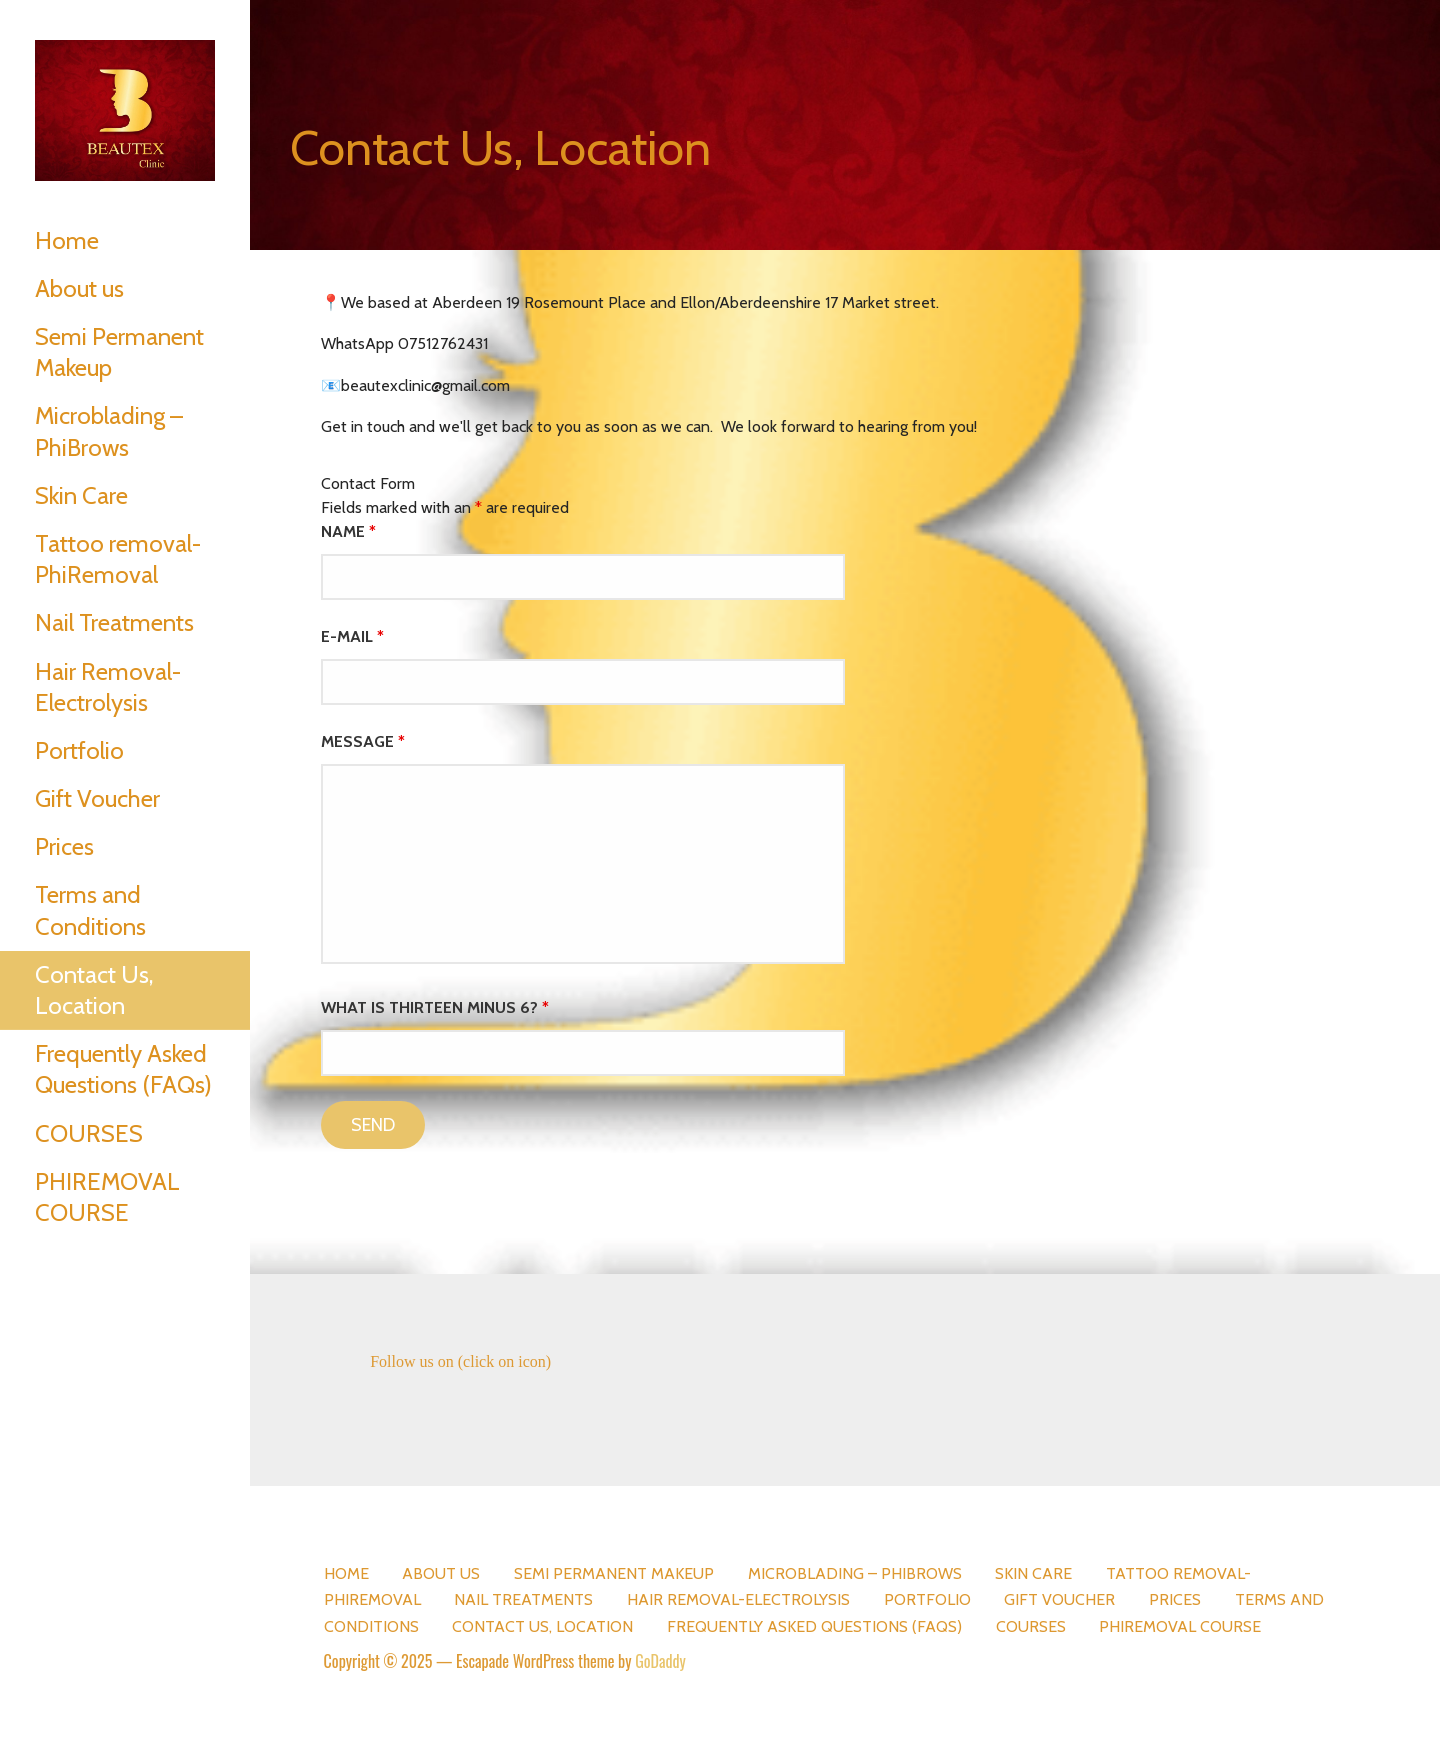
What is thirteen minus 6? (435, 1007)
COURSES (89, 1133)
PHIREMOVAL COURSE (107, 1197)
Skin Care (81, 495)
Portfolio (79, 750)
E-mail (352, 636)
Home (67, 240)
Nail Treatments (114, 622)
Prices (64, 846)
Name (348, 531)
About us (79, 288)
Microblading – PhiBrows (109, 431)
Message (363, 741)
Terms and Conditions (90, 910)
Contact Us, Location (94, 990)
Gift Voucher (97, 798)
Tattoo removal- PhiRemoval (118, 559)
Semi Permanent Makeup (119, 352)
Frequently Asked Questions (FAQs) (123, 1069)
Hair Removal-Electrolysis (108, 687)
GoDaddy (660, 1661)
